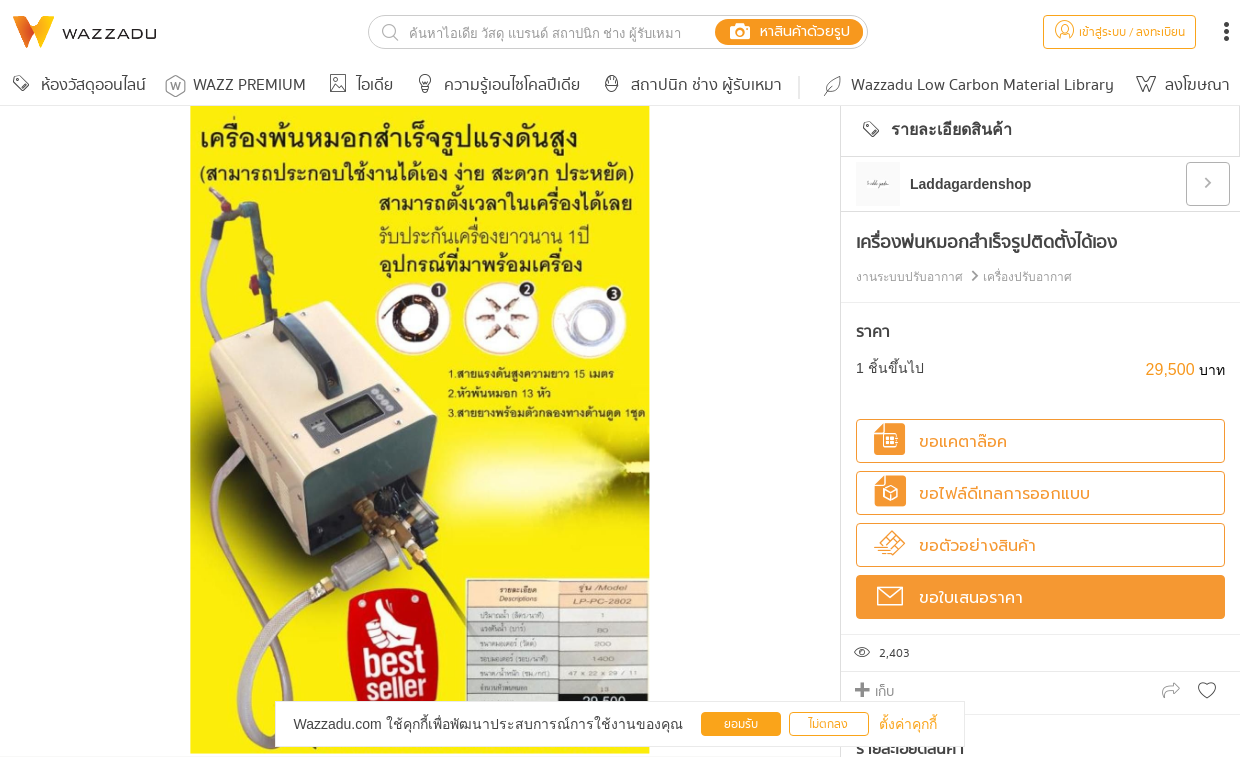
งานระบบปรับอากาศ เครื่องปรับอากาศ (964, 277)
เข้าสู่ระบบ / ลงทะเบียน (1119, 32)
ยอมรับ (741, 724)
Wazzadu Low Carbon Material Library (967, 85)
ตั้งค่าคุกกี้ (908, 724)
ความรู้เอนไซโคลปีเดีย (494, 85)
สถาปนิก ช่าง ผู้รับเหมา (689, 85)
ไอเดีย (357, 85)
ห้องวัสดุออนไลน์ (76, 85)
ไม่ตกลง (828, 724)
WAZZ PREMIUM (235, 85)
